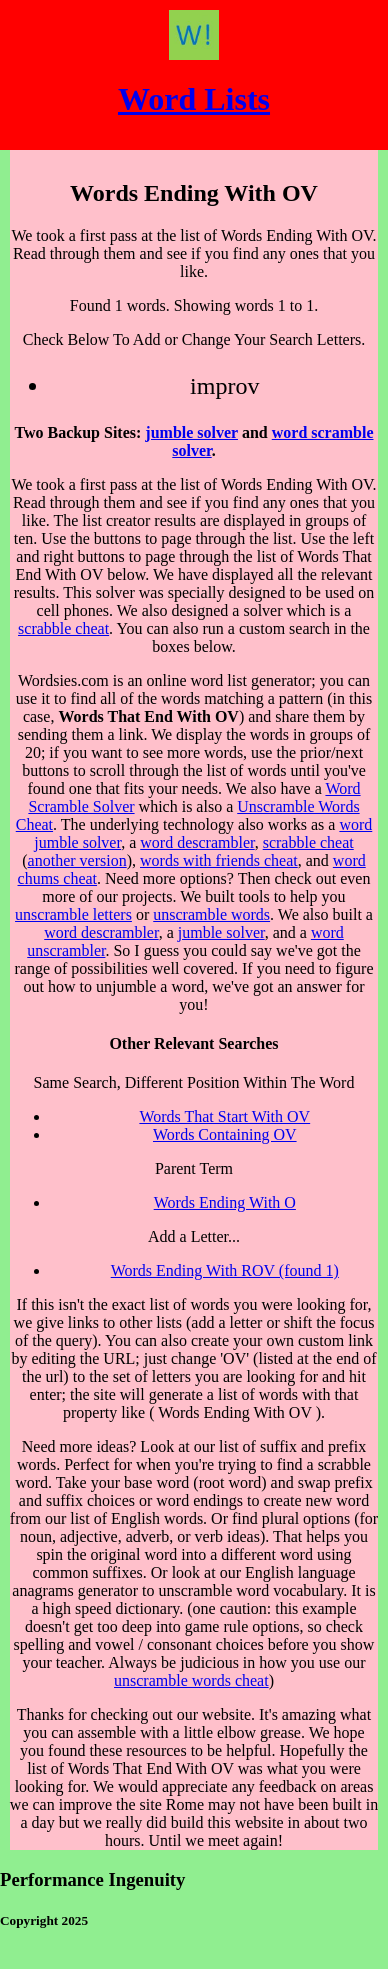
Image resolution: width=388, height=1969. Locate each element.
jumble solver (191, 432)
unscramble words (211, 914)
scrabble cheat (63, 628)
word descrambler (197, 842)
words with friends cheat (219, 860)
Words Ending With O (225, 1202)
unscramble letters (73, 914)
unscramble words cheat (191, 1680)
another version (77, 860)
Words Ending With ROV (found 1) (225, 1270)
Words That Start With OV (224, 1116)
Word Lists (194, 99)
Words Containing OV (225, 1134)
